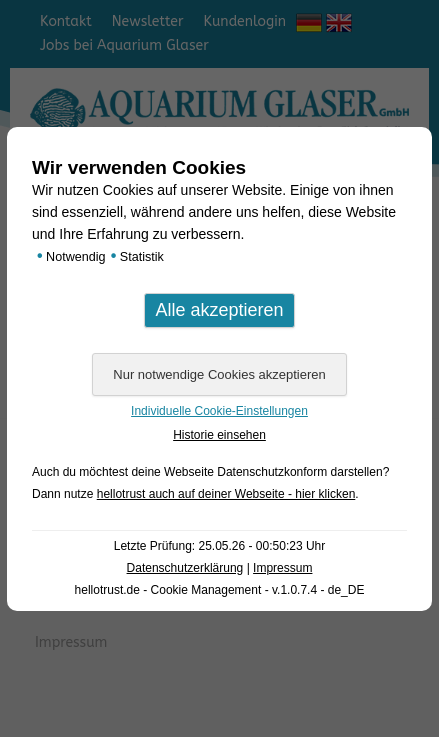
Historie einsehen (219, 435)
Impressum (282, 568)
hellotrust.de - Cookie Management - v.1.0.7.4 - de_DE (220, 590)
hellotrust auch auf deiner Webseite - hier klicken (226, 494)
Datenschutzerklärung (185, 568)
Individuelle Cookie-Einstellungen (219, 411)
